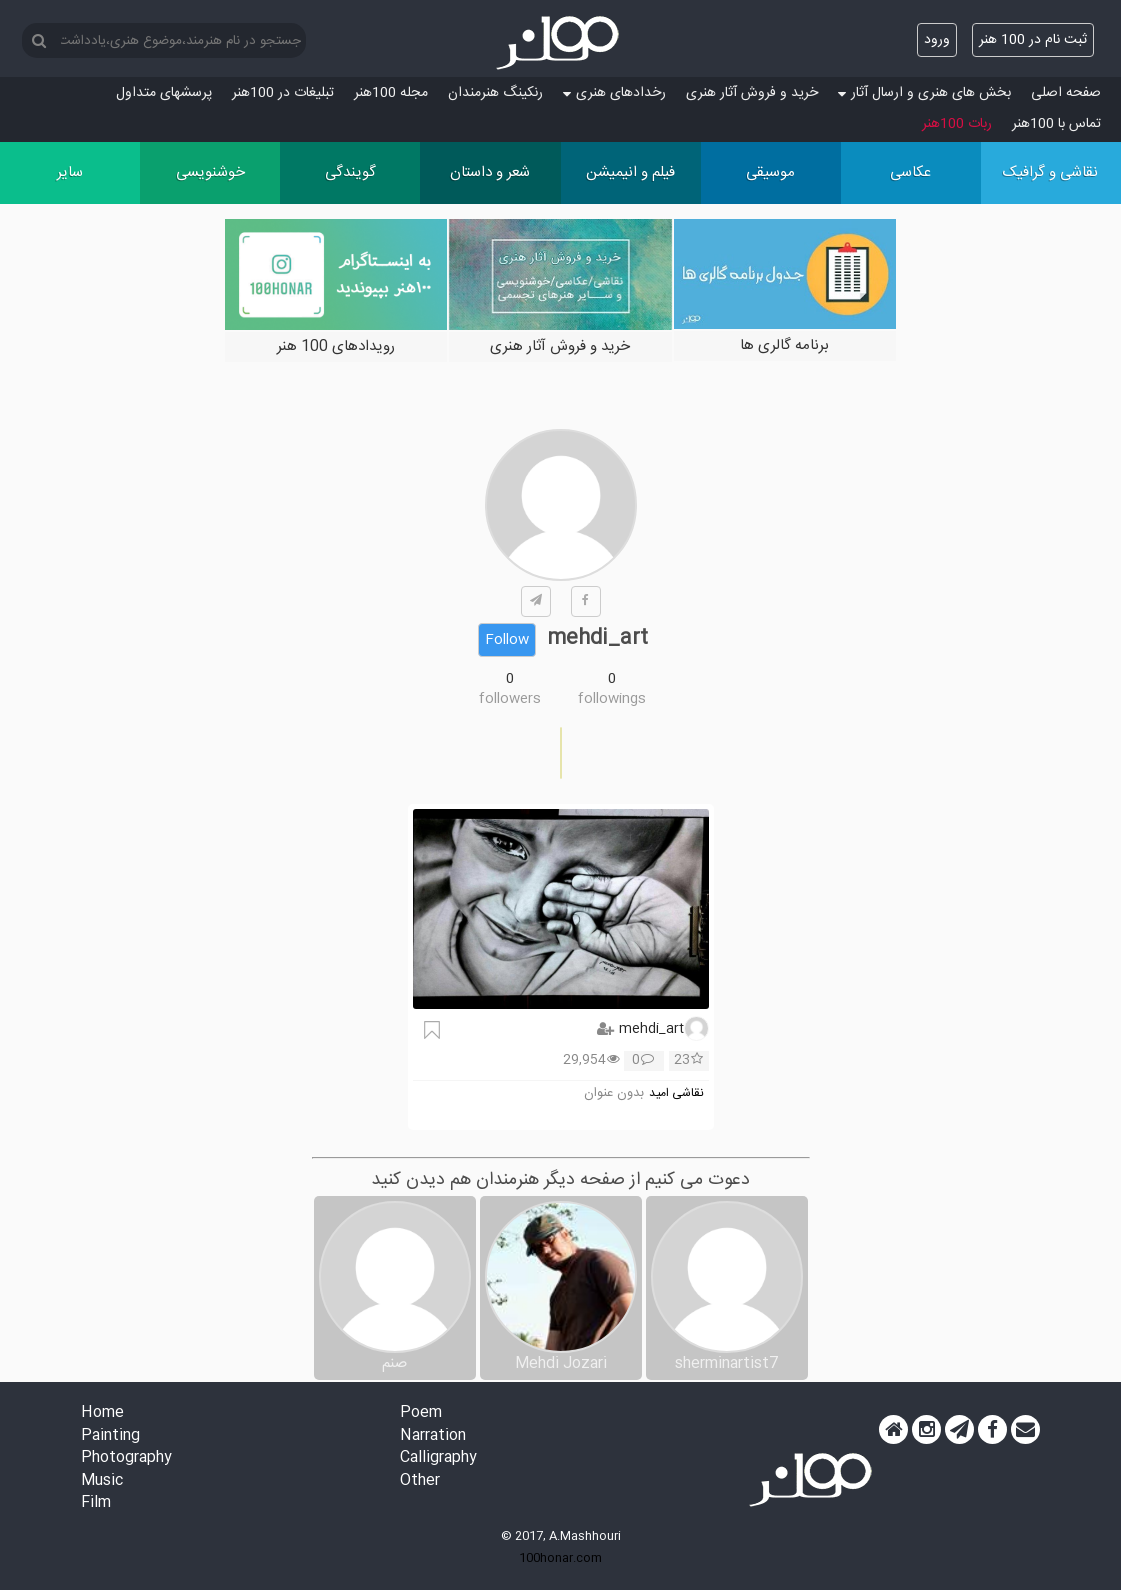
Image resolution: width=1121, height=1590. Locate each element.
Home (102, 1413)
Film (96, 1503)
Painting (110, 1436)
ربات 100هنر (957, 124)
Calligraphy (438, 1458)
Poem (421, 1413)
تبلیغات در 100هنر (283, 93)
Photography (126, 1458)
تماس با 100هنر (1056, 124)
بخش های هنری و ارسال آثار (924, 93)
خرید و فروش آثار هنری (752, 93)
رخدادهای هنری (614, 93)
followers (510, 699)
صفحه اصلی (1066, 93)
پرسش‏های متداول (164, 93)
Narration (433, 1436)
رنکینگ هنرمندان (495, 93)
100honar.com (560, 1558)
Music (102, 1481)
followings (612, 699)
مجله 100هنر (391, 93)
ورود (937, 40)
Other (420, 1481)
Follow (507, 640)
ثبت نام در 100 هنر (1033, 40)
